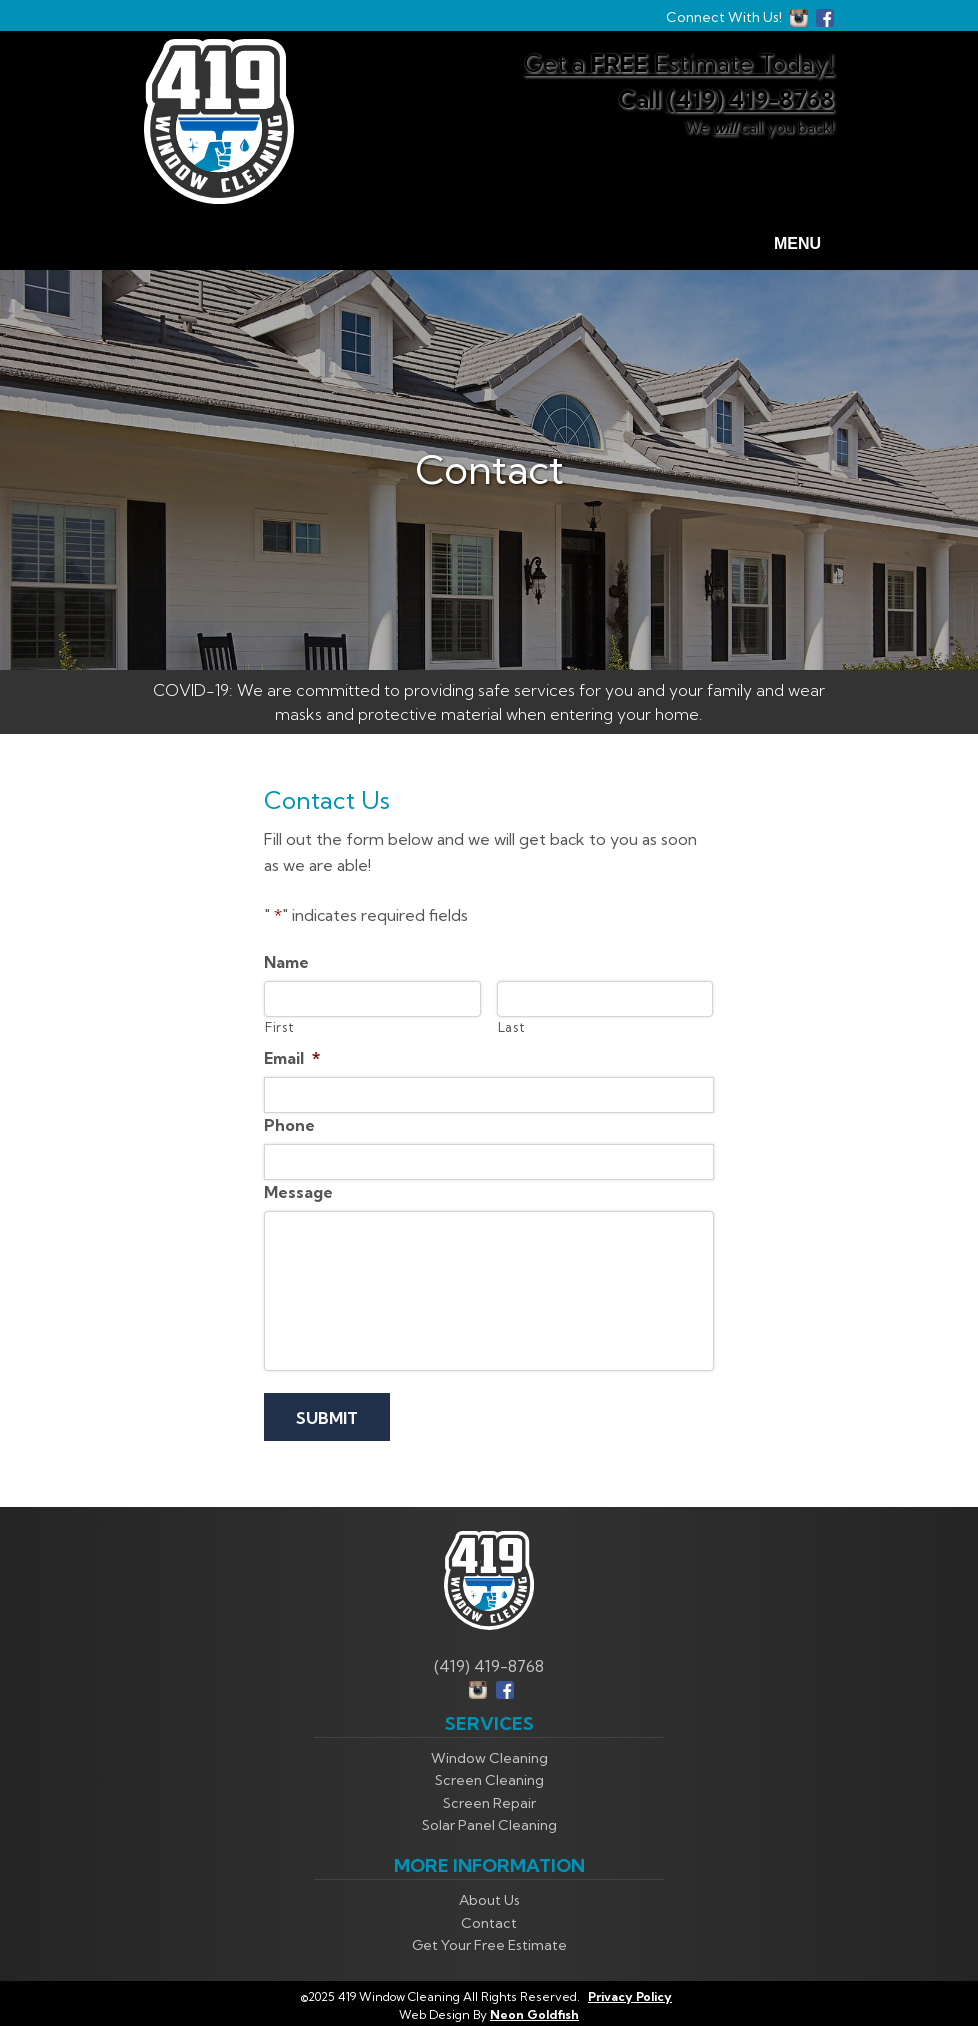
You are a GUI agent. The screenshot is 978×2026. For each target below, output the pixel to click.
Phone (289, 1125)
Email (292, 1058)
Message (298, 1192)
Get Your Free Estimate (489, 1943)
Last (512, 1027)
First (279, 1027)
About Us (489, 1898)
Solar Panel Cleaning (489, 1822)
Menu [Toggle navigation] (785, 245)
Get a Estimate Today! (679, 63)
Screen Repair (489, 1800)
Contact (489, 1920)
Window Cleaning (489, 1755)
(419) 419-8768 (750, 99)
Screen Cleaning (489, 1778)
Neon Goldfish (534, 2011)
